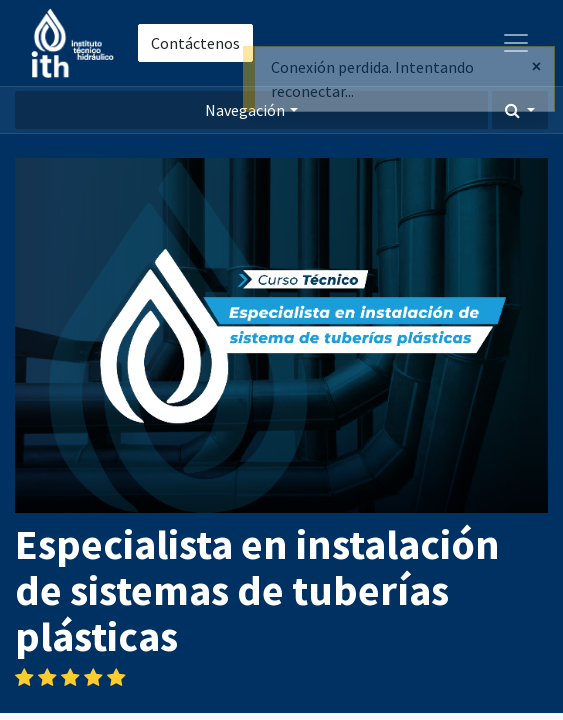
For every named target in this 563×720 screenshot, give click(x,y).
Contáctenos (195, 43)
